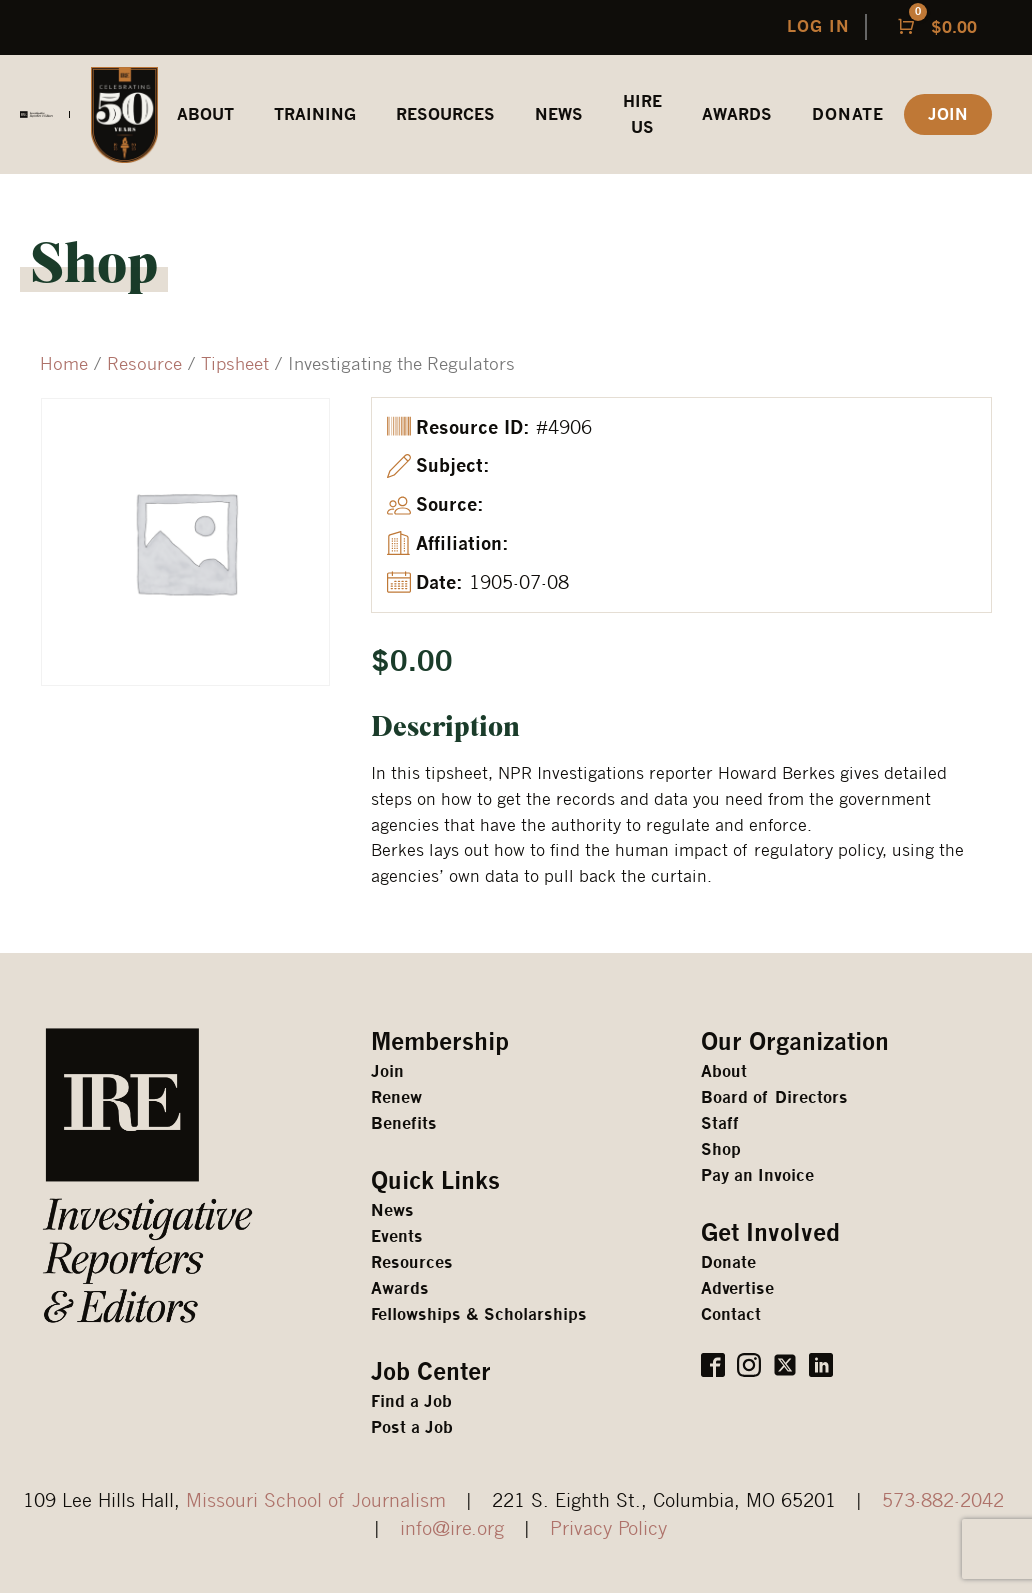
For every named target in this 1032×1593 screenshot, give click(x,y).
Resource (144, 363)
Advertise (737, 1288)
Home (64, 363)
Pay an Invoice (757, 1175)
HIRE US (642, 114)
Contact (731, 1314)
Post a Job (412, 1427)
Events (397, 1236)
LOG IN (818, 26)
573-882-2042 (943, 1499)
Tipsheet (235, 363)
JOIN (948, 114)
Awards (400, 1288)
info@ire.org (452, 1527)
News (559, 114)
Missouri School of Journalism (316, 1499)
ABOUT (205, 114)
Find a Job (411, 1401)
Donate (848, 114)
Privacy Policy (608, 1527)
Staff (720, 1123)
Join (387, 1071)
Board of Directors (774, 1097)
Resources (412, 1262)
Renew (396, 1097)
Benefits (404, 1123)
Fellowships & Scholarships (479, 1314)
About (724, 1071)
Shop (721, 1149)
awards (737, 114)
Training (315, 114)
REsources (445, 114)
